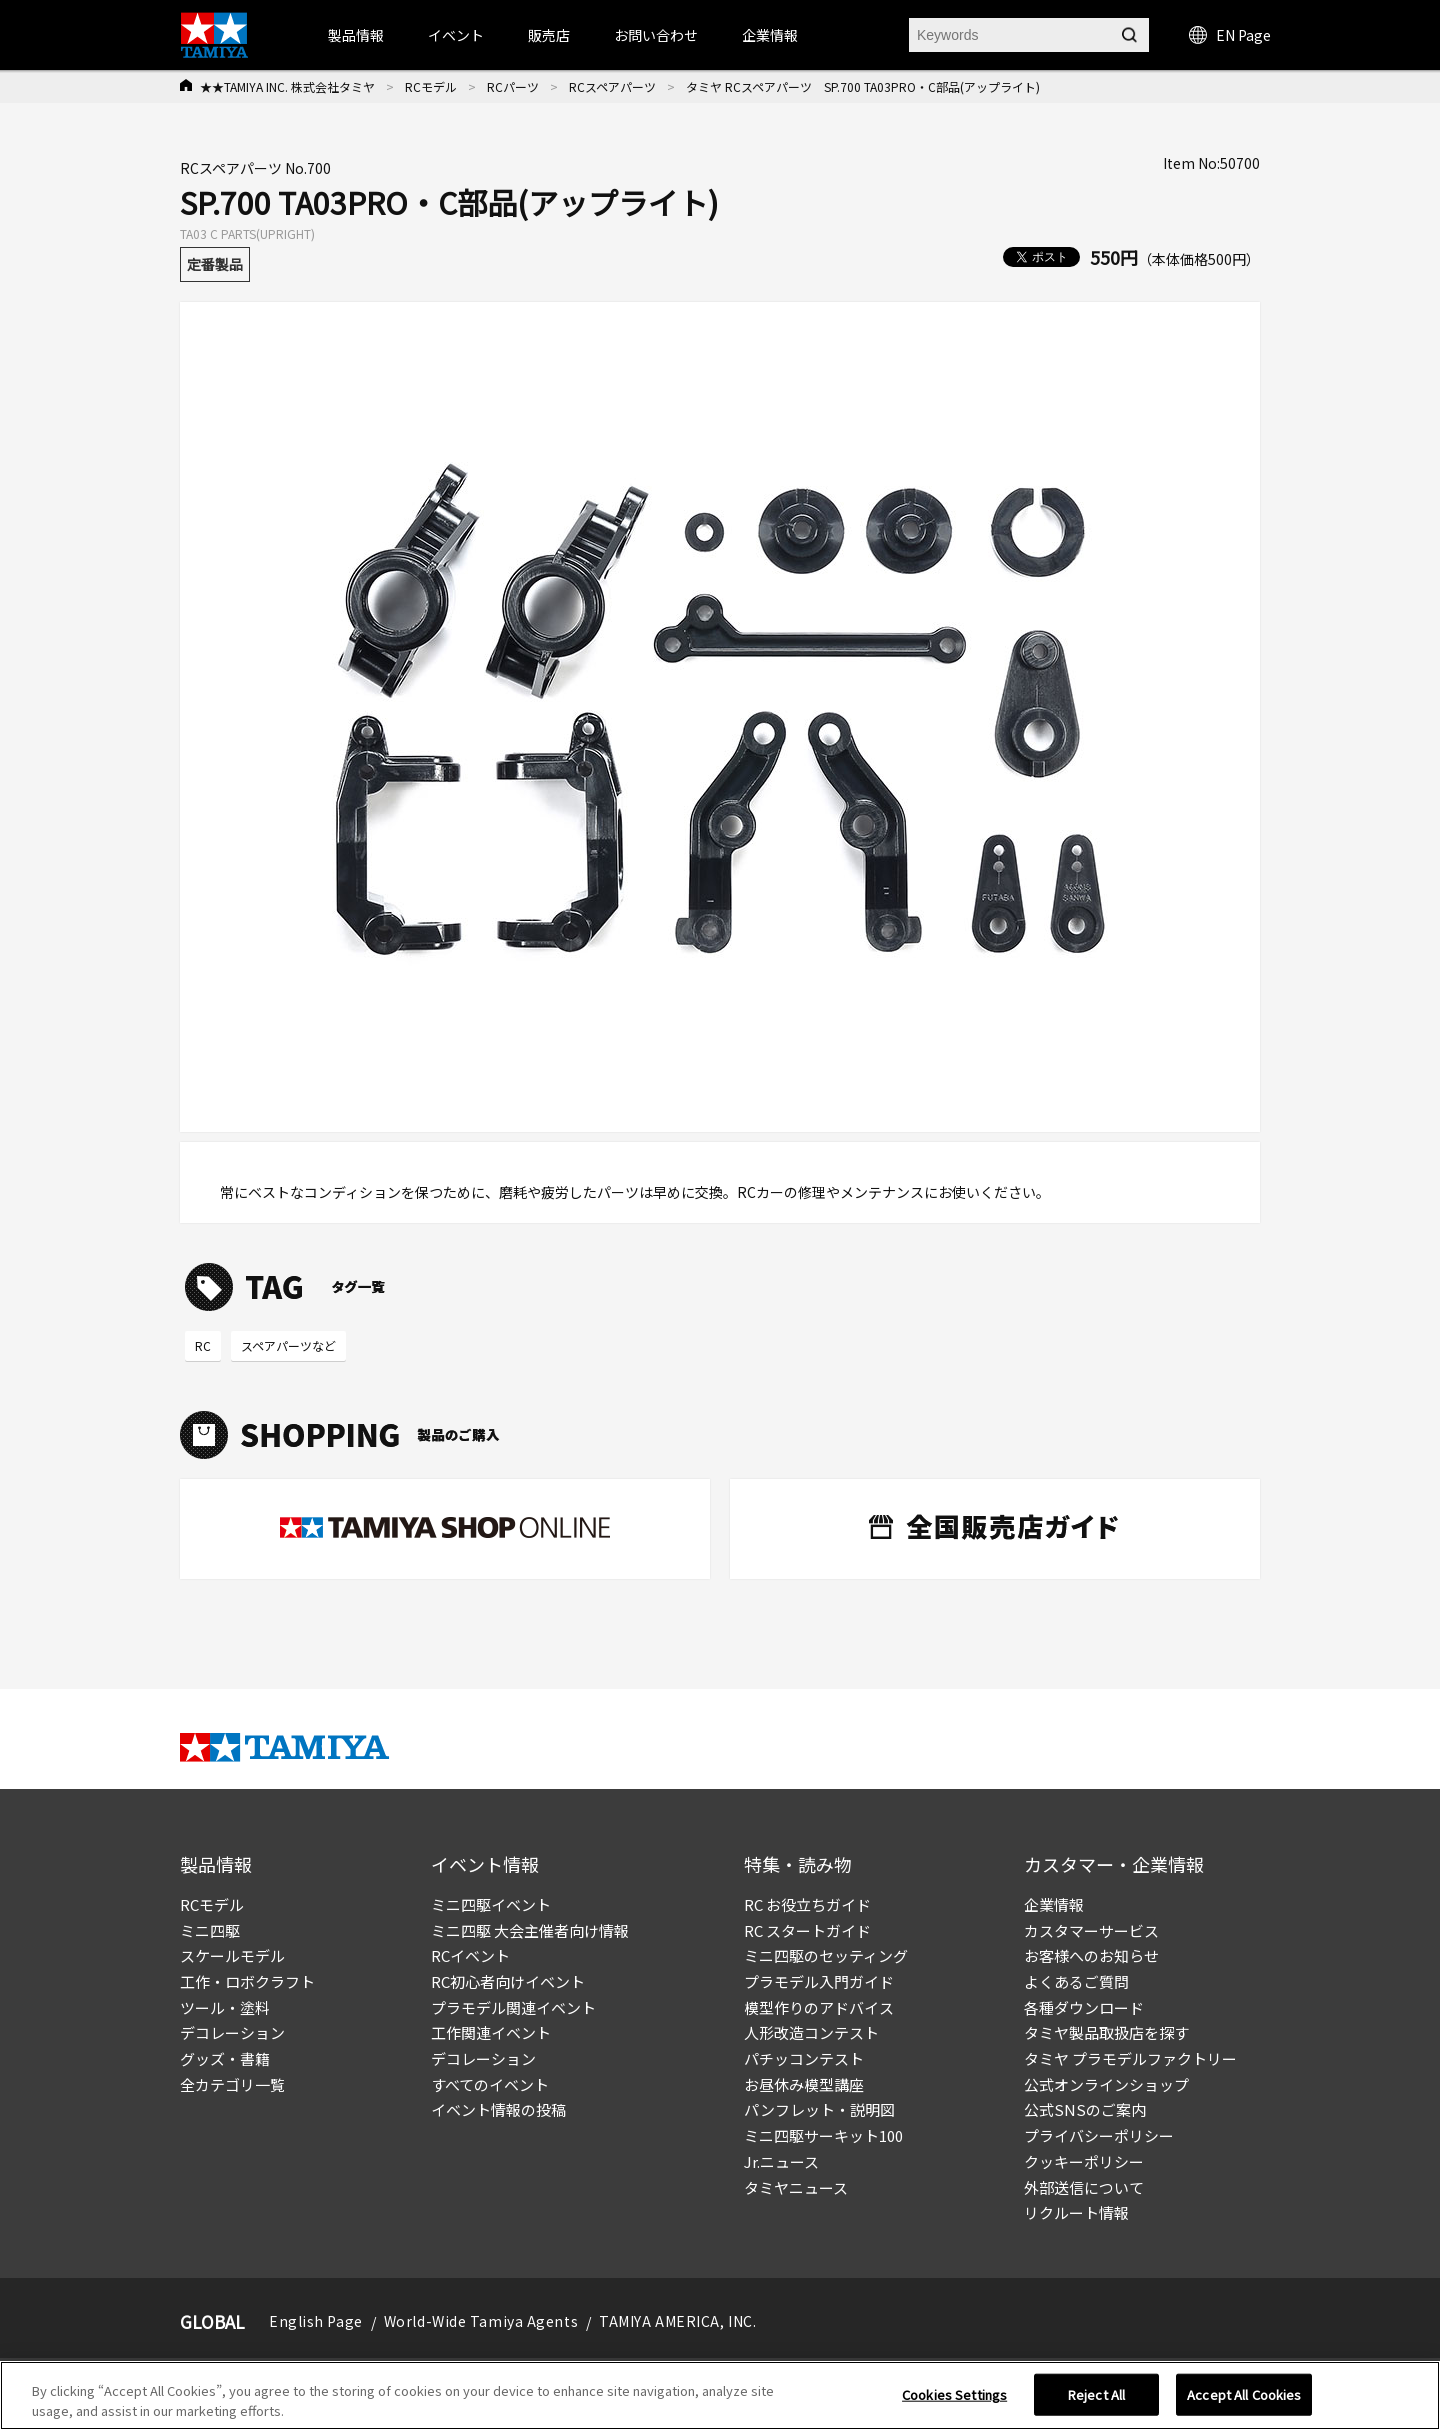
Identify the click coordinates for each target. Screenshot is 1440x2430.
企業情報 (1054, 1904)
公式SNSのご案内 (1085, 2109)
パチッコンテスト (804, 2058)
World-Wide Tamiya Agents (481, 2321)
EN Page (1230, 35)
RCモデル (431, 86)
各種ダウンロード (1084, 2007)
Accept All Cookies (1244, 2402)
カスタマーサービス (1091, 1930)
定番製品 (215, 264)
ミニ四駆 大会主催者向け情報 (530, 1930)
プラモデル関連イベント (513, 2007)
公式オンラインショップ (1106, 2084)
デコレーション (232, 2032)
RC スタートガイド (807, 1930)
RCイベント (470, 1955)
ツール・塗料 (225, 2007)
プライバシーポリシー (1099, 2135)
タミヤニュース (796, 2187)
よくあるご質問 (1076, 1981)
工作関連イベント (491, 2032)
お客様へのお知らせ (1091, 1955)
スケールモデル (232, 1955)
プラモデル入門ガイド (819, 1981)
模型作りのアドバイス (819, 2007)
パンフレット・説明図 (819, 2109)
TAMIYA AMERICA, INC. (677, 2321)
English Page (316, 2321)
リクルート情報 (1076, 2212)
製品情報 (356, 35)
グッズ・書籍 (225, 2058)
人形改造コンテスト (811, 2032)
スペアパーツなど (288, 1345)
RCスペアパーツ (612, 86)
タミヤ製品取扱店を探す (1106, 2032)
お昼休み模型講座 (804, 2084)
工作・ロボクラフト (247, 1981)
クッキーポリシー (1084, 2161)
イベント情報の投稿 (498, 2109)
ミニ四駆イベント (491, 1904)
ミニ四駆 (210, 1930)
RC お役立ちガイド (807, 1904)
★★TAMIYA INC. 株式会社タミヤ (287, 86)
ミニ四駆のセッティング (826, 1955)
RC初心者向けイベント (508, 1981)
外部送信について (1084, 2187)
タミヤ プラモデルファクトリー (1130, 2058)
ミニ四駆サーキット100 (823, 2135)
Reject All (1096, 2402)
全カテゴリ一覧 (232, 2084)
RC (203, 1345)
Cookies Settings (954, 2402)
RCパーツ (513, 86)
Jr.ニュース (781, 2161)
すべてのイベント (490, 2084)
